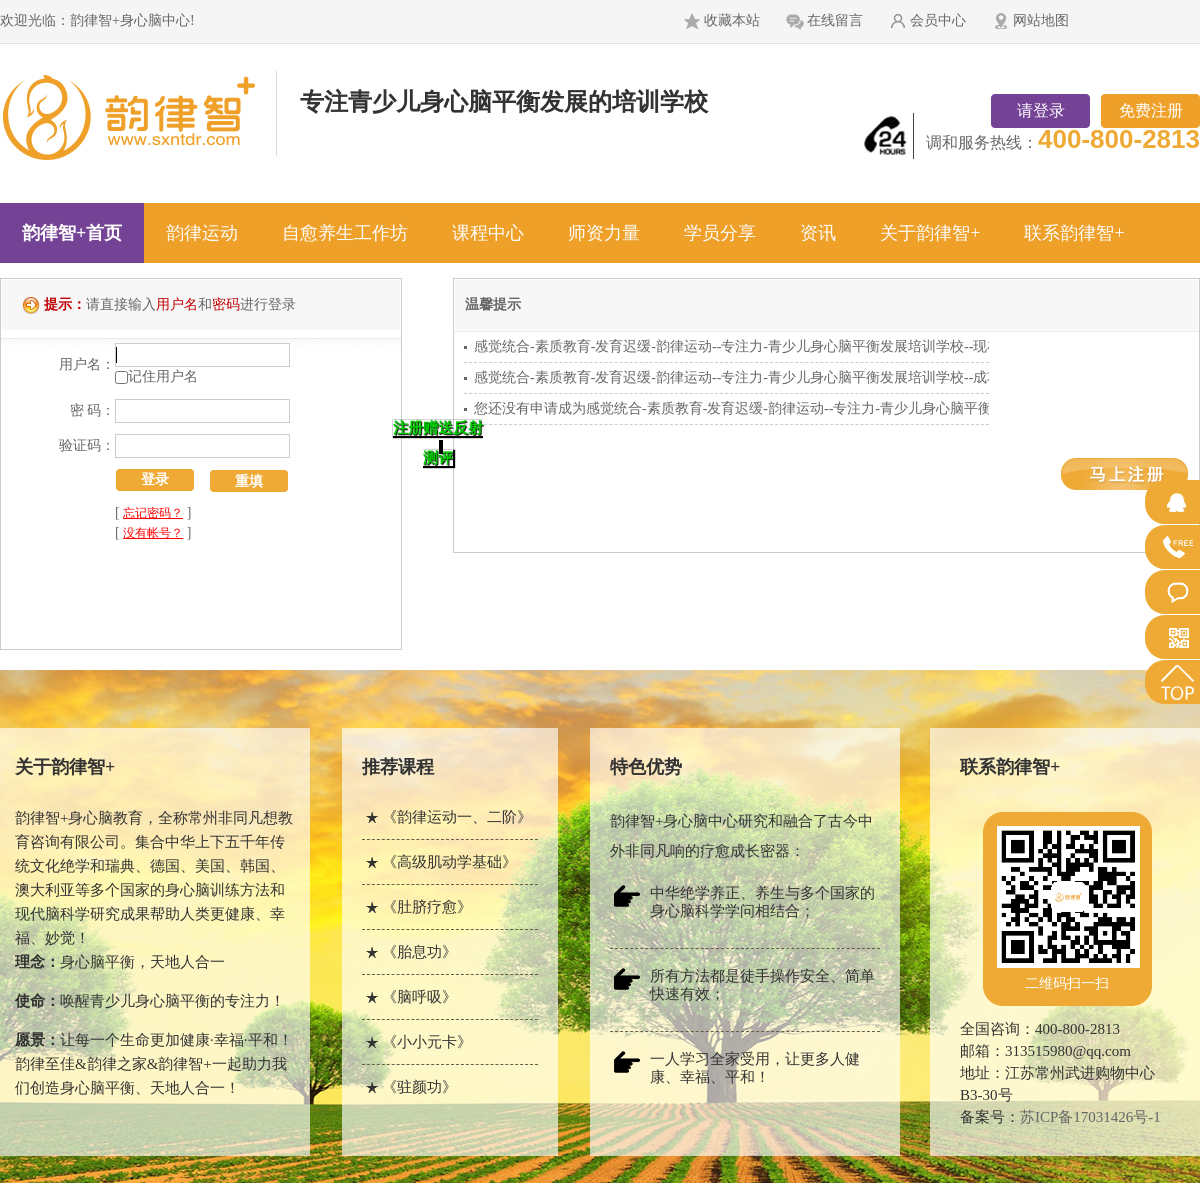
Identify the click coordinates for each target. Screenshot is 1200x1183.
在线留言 (835, 20)
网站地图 (1041, 20)
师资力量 (604, 233)
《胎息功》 (419, 952)
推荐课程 (398, 767)
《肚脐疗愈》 (427, 907)
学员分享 (720, 233)
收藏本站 (732, 20)
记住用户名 (163, 376)
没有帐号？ (153, 533)
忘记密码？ (153, 513)
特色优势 (646, 767)
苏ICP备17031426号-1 (1090, 1117)
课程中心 (488, 233)
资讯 (818, 233)
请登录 (1041, 110)
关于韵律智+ (930, 233)
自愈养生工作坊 (345, 233)
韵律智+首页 (72, 233)
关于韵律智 (65, 767)
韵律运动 (202, 233)
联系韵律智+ (1074, 233)
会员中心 (938, 20)
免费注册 (1151, 110)
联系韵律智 (1010, 767)
